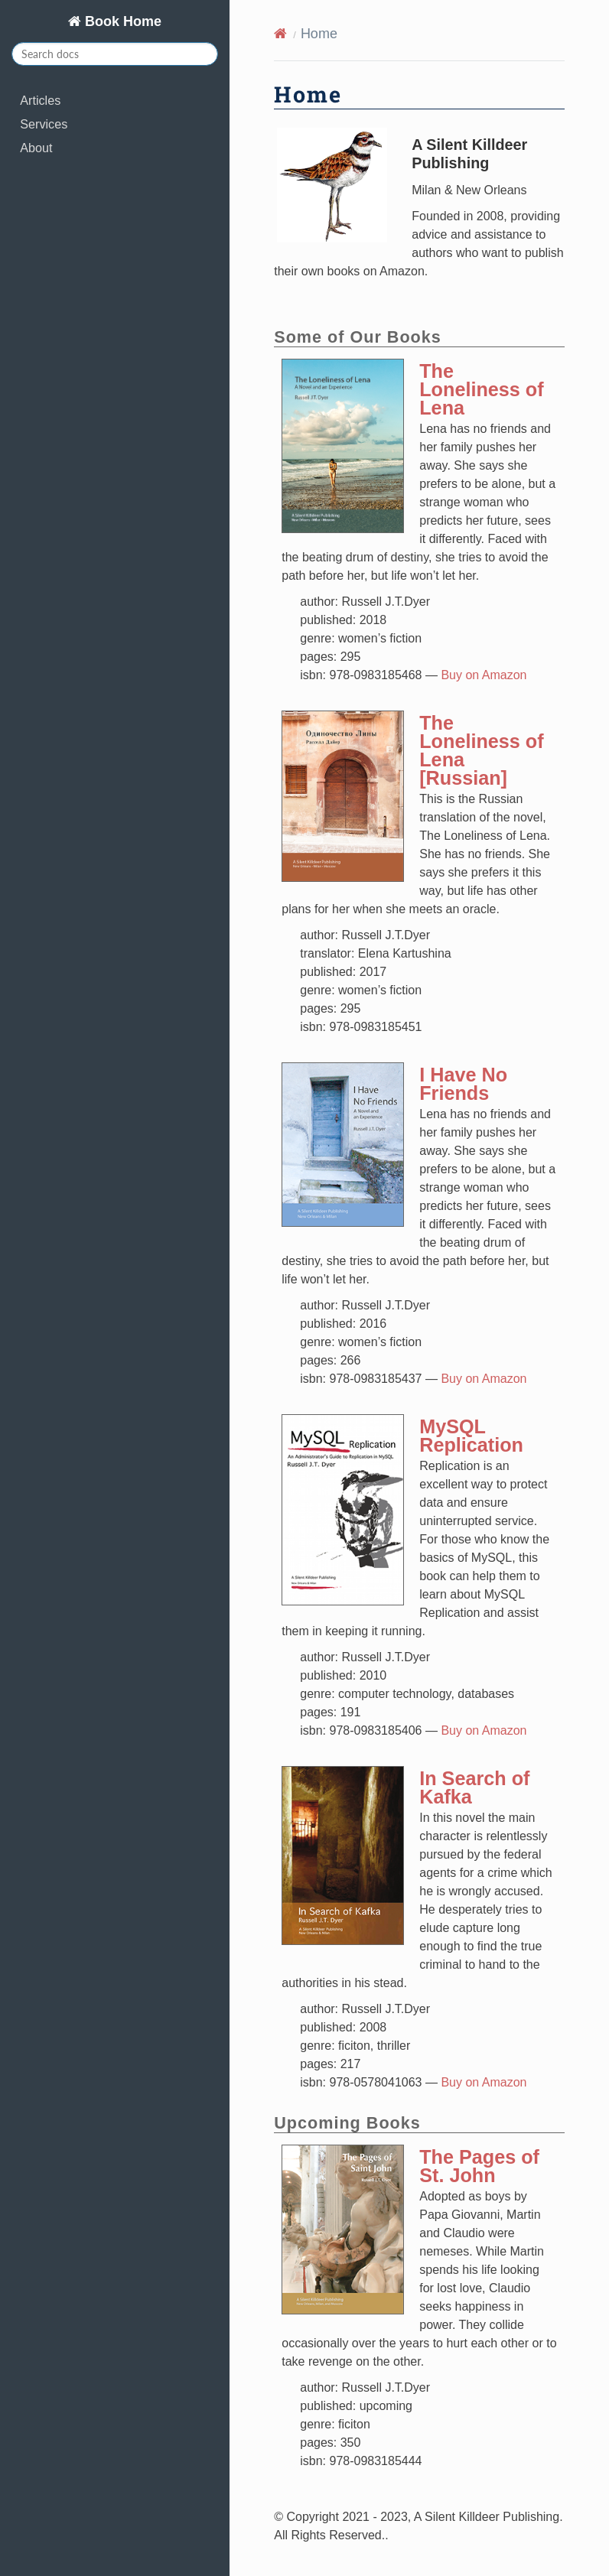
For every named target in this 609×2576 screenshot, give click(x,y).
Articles (40, 100)
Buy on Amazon (483, 674)
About (36, 147)
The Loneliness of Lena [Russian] (481, 750)
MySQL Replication (471, 1436)
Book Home (121, 21)
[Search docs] (115, 54)
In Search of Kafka (474, 1787)
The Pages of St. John (479, 2166)
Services (43, 124)
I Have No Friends (463, 1084)
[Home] (280, 34)
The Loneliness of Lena (481, 389)
